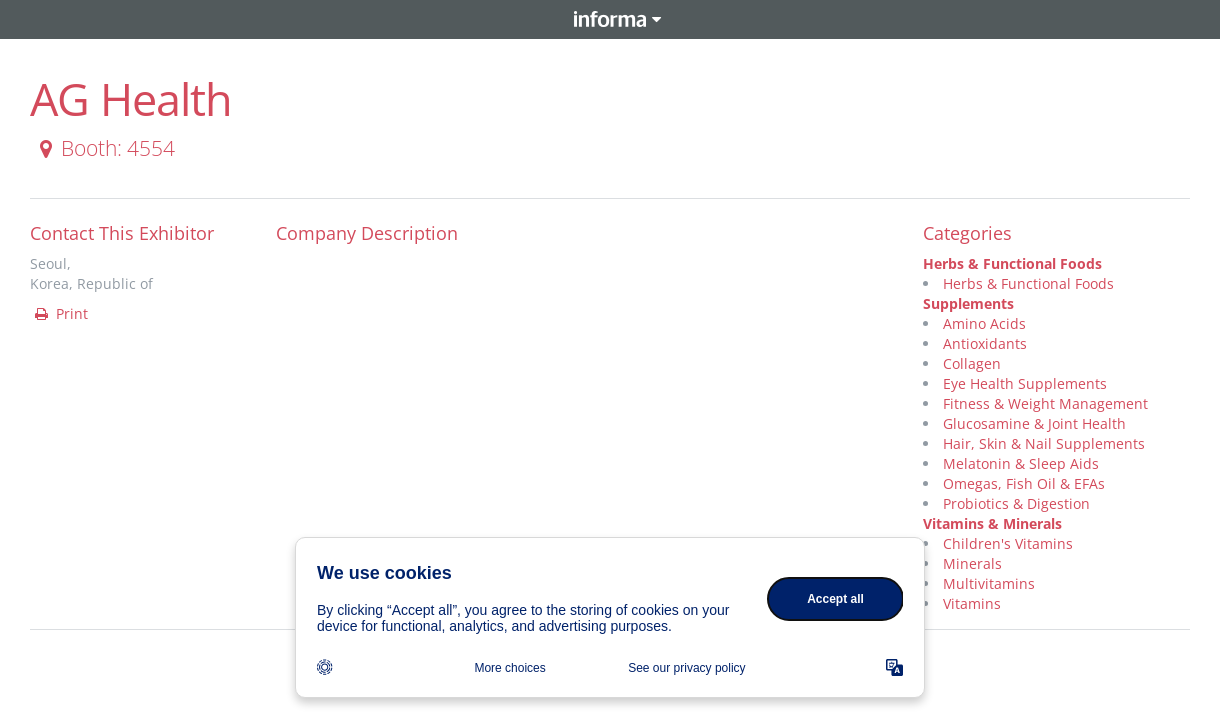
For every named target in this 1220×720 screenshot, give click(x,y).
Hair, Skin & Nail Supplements (1044, 443)
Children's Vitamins (1008, 543)
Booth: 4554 (103, 148)
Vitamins (972, 603)
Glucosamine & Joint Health (1034, 423)
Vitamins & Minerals (992, 523)
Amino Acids (984, 323)
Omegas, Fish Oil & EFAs (1024, 483)
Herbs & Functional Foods (1012, 263)
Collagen (972, 363)
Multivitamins (989, 583)
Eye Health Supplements (1025, 383)
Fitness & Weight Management (1045, 403)
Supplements (968, 303)
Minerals (972, 563)
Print (60, 313)
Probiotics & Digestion (1016, 503)
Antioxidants (985, 343)
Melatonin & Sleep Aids (1021, 463)
